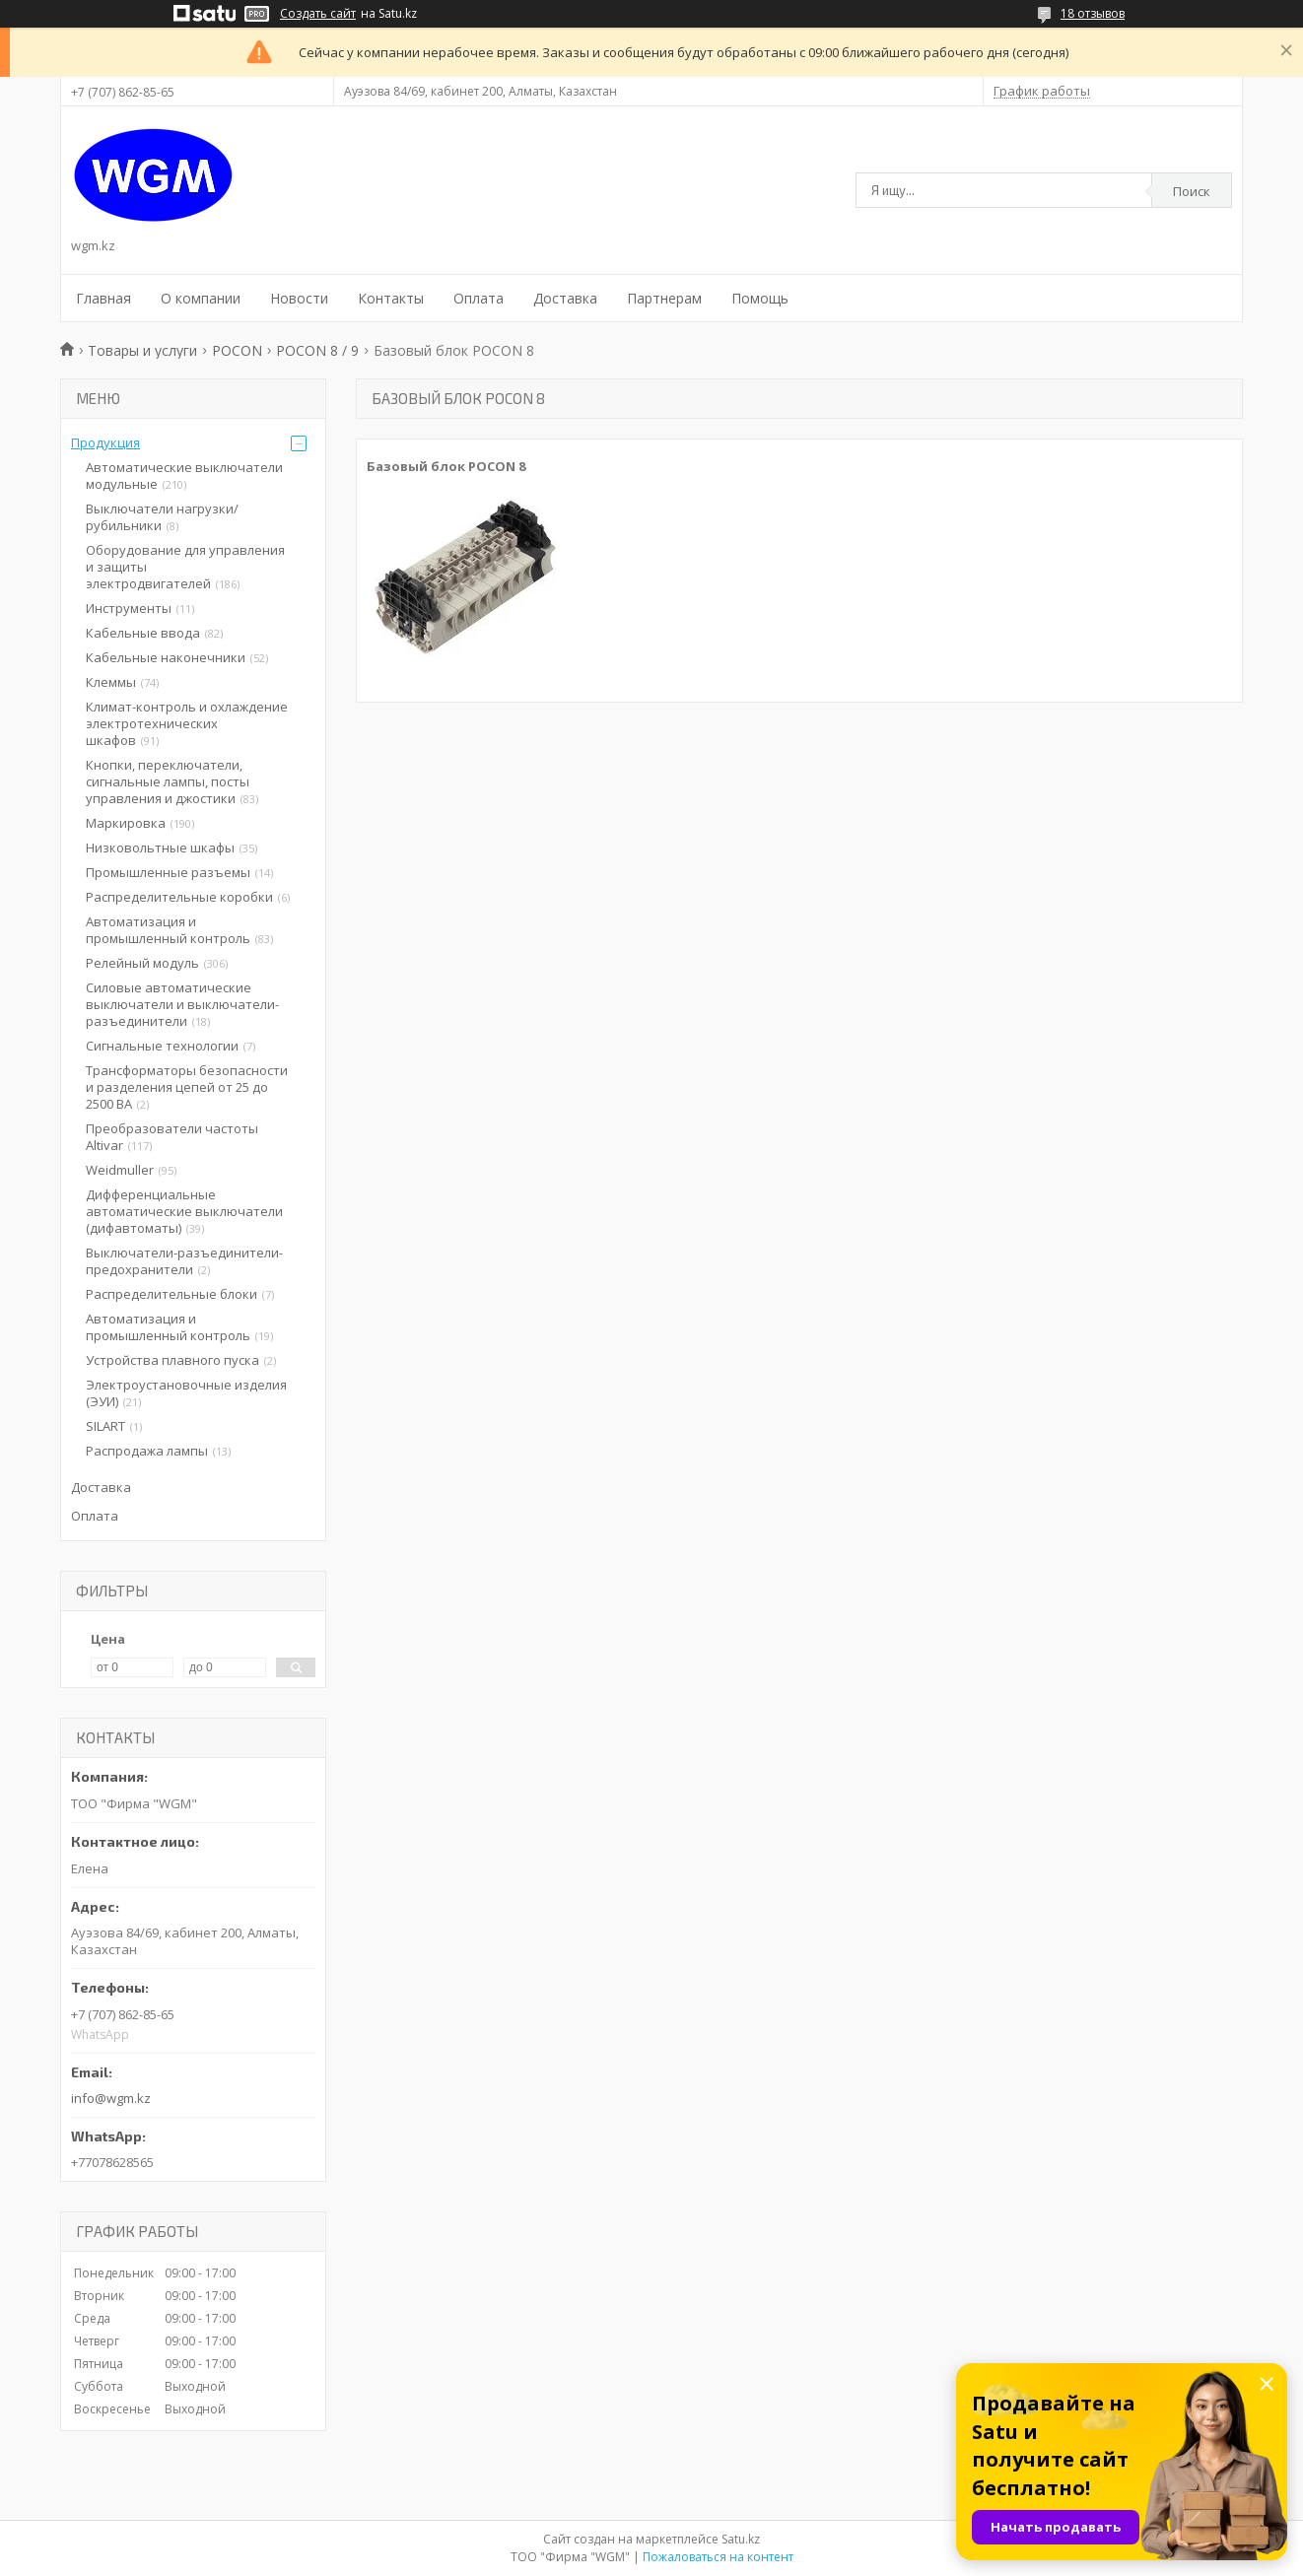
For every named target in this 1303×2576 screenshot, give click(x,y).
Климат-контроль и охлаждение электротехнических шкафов (187, 723)
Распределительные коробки (179, 897)
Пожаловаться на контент (718, 2556)
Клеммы (111, 682)
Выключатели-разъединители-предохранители (184, 1261)
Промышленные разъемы (168, 872)
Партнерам (664, 298)
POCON (237, 350)
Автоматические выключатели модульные (184, 475)
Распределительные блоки (171, 1294)
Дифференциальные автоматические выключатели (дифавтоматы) (184, 1211)
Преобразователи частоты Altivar (172, 1136)
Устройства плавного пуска (172, 1360)
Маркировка (126, 823)
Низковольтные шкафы (160, 847)
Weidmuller (120, 1170)
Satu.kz (740, 2539)
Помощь (760, 298)
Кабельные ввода (143, 633)
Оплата (478, 298)
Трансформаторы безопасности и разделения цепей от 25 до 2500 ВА (187, 1087)
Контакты (391, 298)
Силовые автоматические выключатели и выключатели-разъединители (182, 1004)
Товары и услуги (142, 350)
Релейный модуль (142, 963)
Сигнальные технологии (162, 1045)
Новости (299, 298)
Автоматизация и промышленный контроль (168, 930)
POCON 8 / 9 (317, 350)
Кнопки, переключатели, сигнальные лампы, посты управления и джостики (167, 781)
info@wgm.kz (111, 2098)
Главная (103, 298)
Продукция (105, 442)
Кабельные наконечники (165, 657)
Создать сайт (318, 14)
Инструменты (128, 608)
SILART (105, 1426)
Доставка (565, 298)
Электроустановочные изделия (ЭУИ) (186, 1393)
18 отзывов (1093, 13)
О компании (200, 298)
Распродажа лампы (147, 1450)
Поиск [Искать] (1191, 191)
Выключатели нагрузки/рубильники (162, 517)
